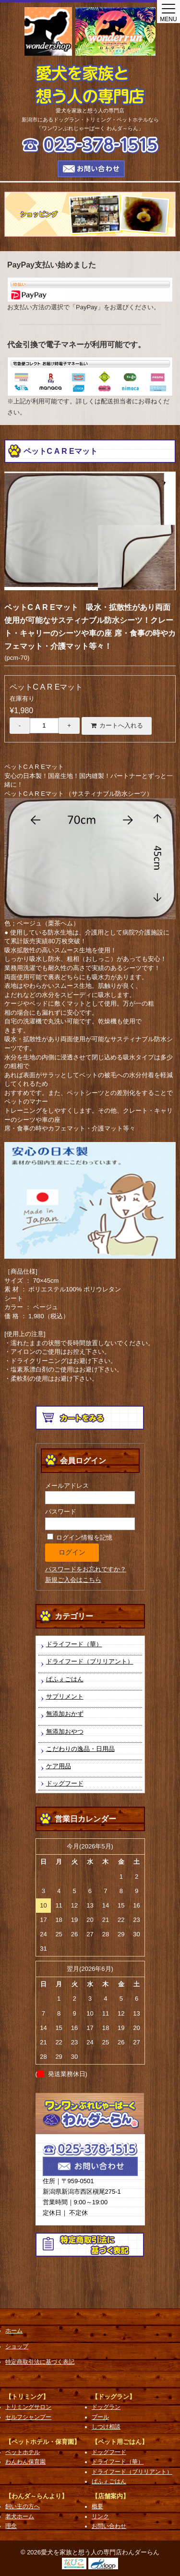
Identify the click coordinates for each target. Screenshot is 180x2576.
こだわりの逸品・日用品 (80, 1748)
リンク (100, 2516)
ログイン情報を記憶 (80, 1537)
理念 (11, 2526)
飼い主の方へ (22, 2506)
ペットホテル (22, 2452)
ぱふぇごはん (65, 1679)
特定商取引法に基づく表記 (39, 2361)
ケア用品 (58, 1766)
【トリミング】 (27, 2396)
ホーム (14, 2330)
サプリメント (65, 1696)
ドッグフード (65, 1783)
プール (100, 2417)
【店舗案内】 (110, 2496)
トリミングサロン (28, 2407)
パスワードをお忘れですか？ (85, 1569)
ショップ (16, 2346)
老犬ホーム (19, 2516)
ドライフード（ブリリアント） (89, 1661)
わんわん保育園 (25, 2461)
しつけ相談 (106, 2426)
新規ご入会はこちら (73, 1579)
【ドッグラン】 (113, 2396)
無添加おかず (65, 1713)
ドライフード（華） (74, 1644)
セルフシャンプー (28, 2417)
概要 (97, 2506)
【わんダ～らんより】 (36, 2496)
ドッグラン (106, 2407)
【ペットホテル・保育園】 (42, 2441)
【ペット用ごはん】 (120, 2441)
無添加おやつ (65, 1731)
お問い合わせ (109, 2526)
